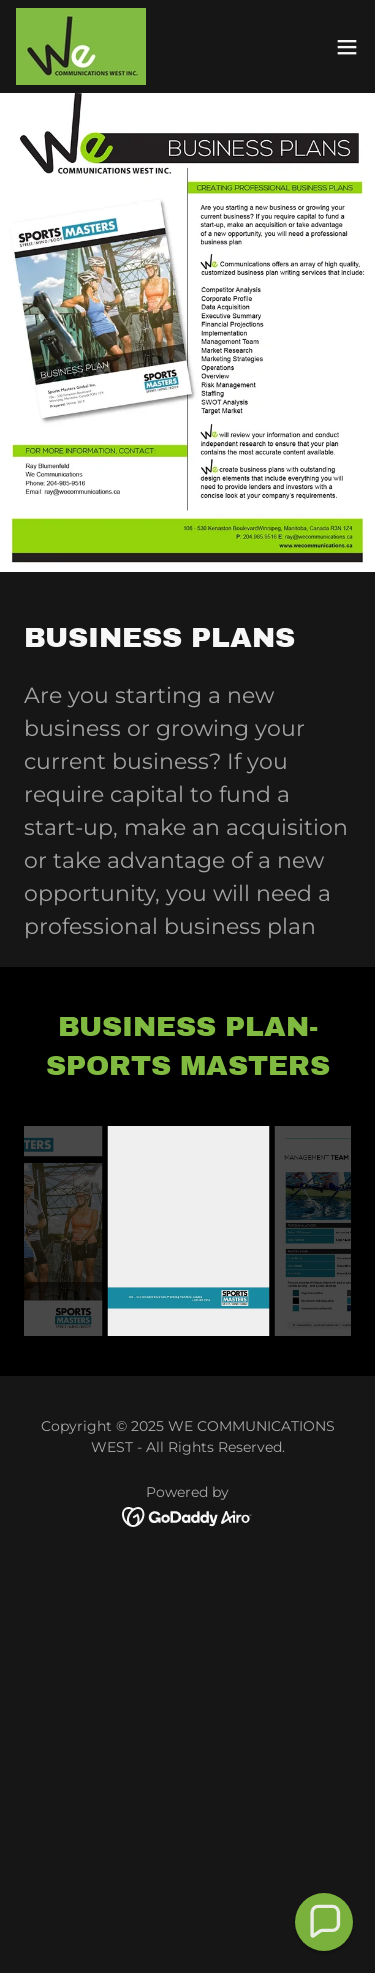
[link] (81, 46)
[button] (347, 47)
